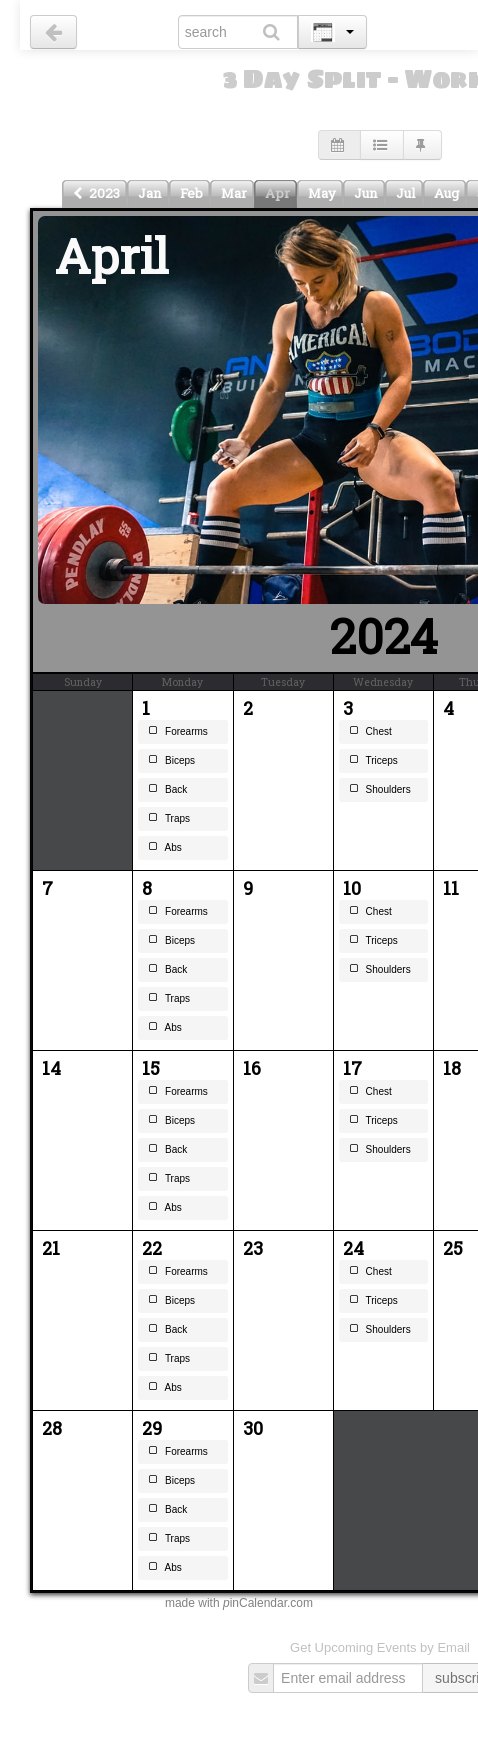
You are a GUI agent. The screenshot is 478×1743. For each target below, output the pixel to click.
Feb (191, 193)
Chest (370, 733)
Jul (406, 193)
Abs (164, 849)
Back (167, 791)
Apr (277, 193)
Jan (150, 193)
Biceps (171, 762)
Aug (446, 193)
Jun (366, 193)
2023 (96, 193)
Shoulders (380, 791)
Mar (234, 193)
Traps (169, 820)
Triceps (373, 762)
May (322, 193)
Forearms (178, 733)
